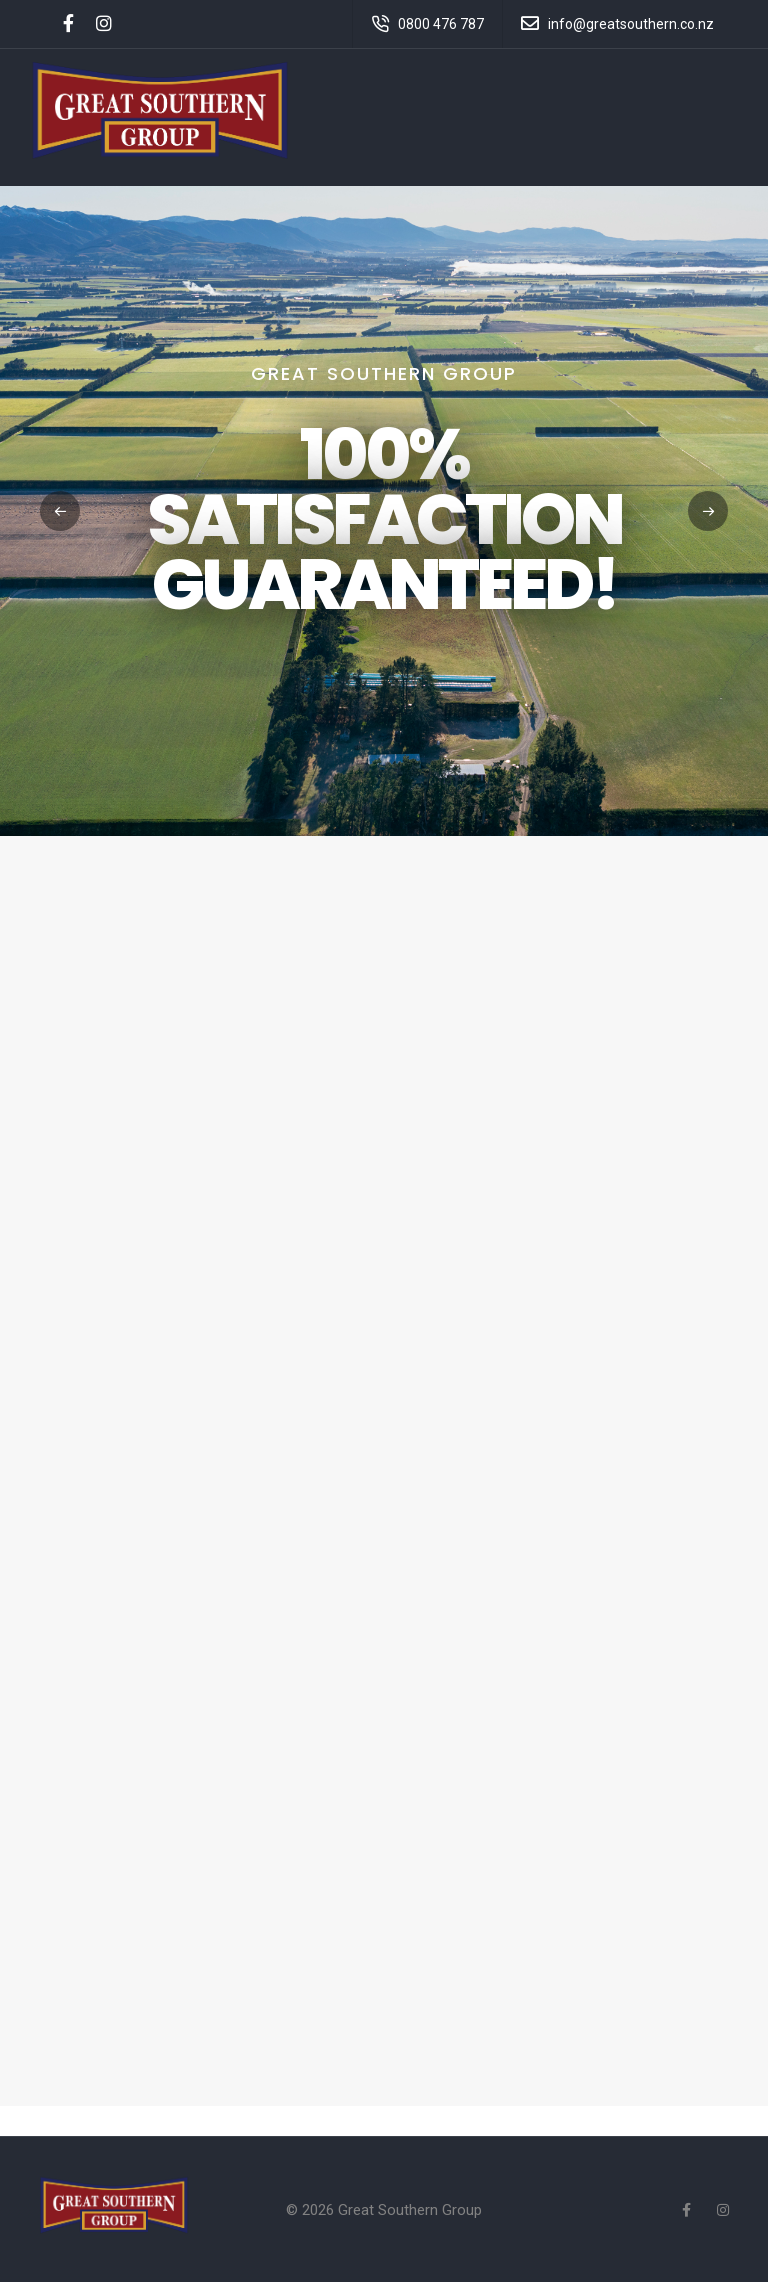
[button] (708, 511)
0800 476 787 (441, 24)
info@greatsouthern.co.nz (631, 24)
